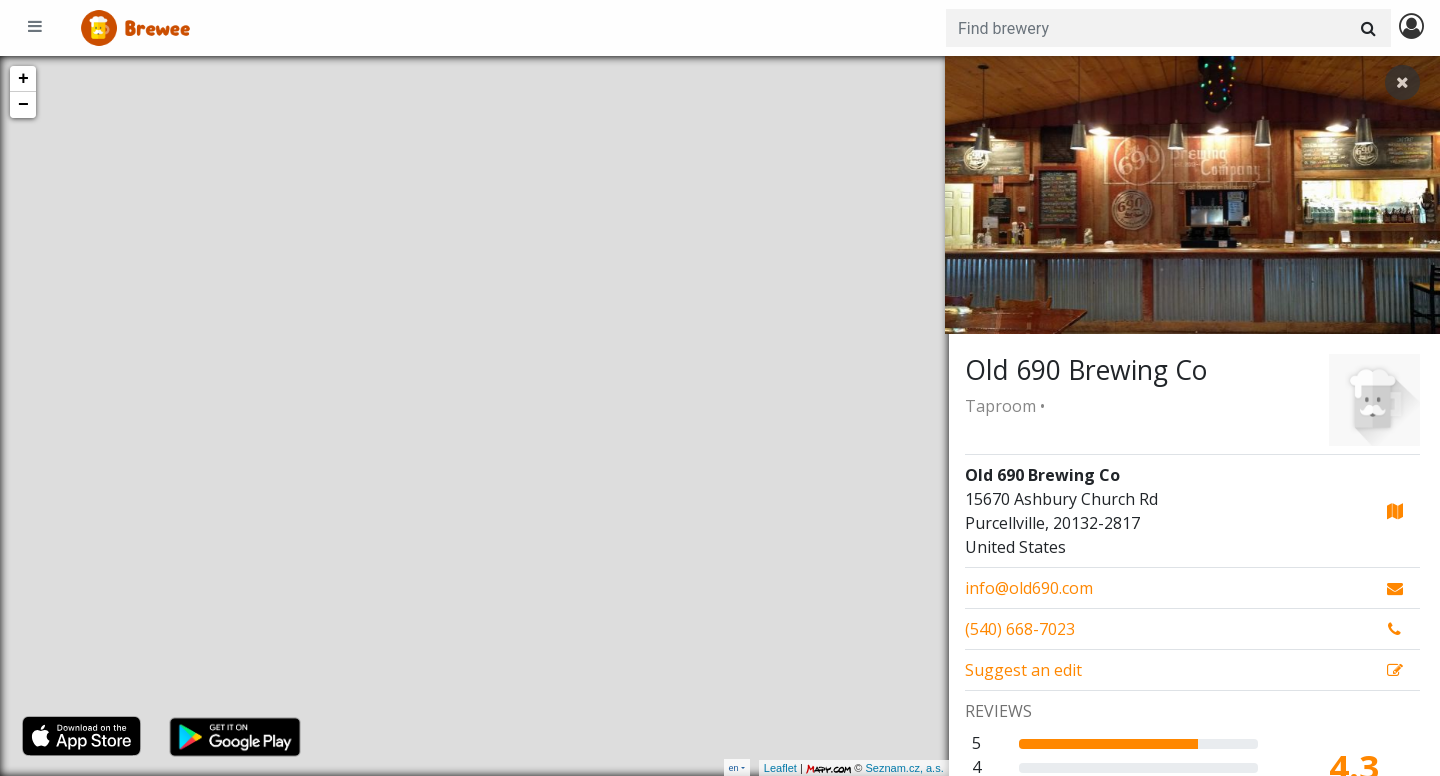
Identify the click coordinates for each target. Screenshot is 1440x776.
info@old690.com (1029, 588)
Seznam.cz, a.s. (901, 768)
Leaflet (776, 768)
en (734, 767)
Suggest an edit (1023, 670)
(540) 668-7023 (1020, 629)
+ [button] (23, 79)
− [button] (23, 105)
